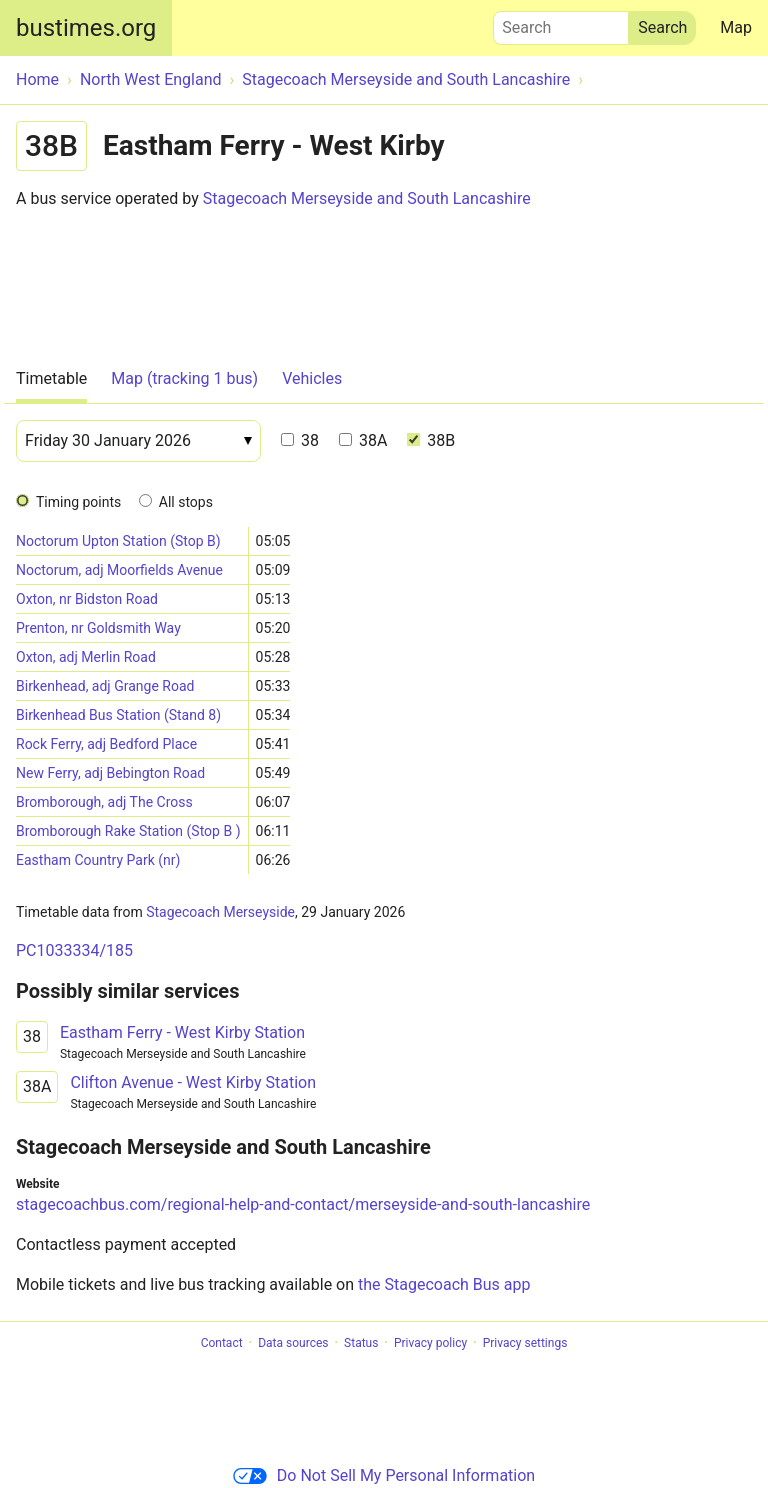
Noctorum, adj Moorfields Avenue (119, 570)
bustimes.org (86, 28)
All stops (186, 502)
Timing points (78, 502)
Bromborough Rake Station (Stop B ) (128, 831)
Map (736, 27)
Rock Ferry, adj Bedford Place (106, 744)
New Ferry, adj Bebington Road (110, 773)
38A (363, 440)
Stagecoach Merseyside (220, 912)
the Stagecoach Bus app (444, 1284)
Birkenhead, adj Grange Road (105, 686)
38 (300, 440)
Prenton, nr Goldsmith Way (98, 628)
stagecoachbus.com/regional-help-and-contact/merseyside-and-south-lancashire (303, 1204)
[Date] (138, 441)
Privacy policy (430, 1343)
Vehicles (312, 378)
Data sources (293, 1343)
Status (361, 1343)
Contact (222, 1343)
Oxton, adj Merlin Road (86, 657)
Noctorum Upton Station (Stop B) (118, 541)
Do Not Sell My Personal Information (384, 1475)
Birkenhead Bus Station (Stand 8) (118, 715)
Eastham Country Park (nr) (98, 860)
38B (431, 440)
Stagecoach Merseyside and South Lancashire (367, 198)
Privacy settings (525, 1343)
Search (561, 23)
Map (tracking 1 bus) (184, 378)
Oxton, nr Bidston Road (87, 599)
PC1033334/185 (74, 950)
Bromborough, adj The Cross (104, 802)
